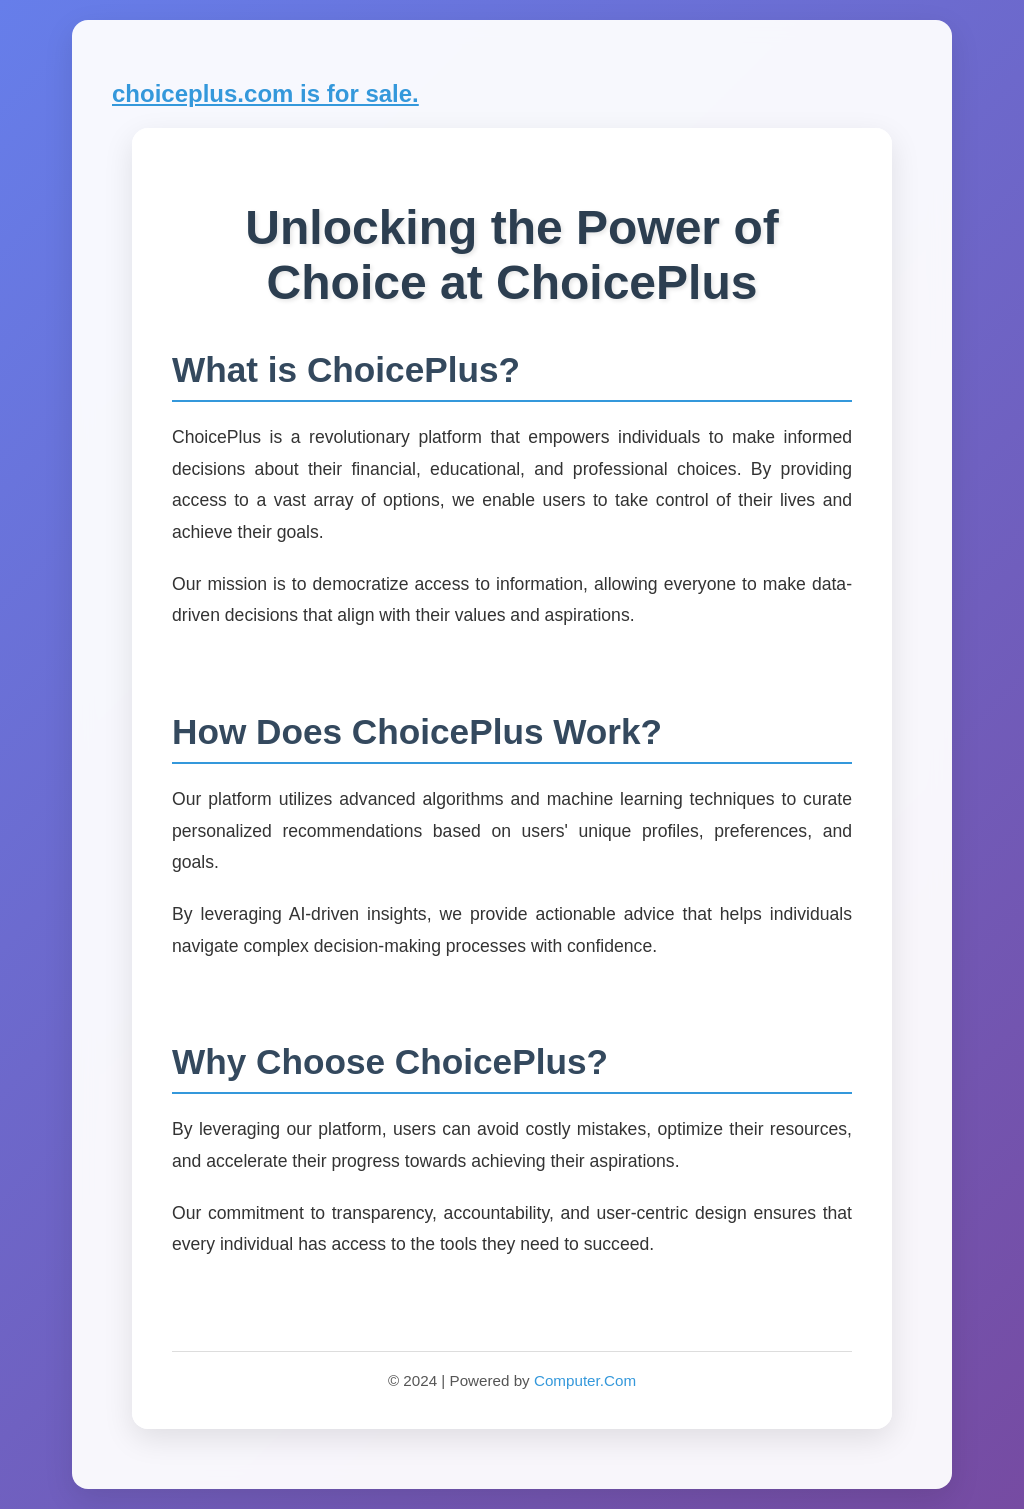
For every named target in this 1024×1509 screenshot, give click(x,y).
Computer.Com (585, 1380)
